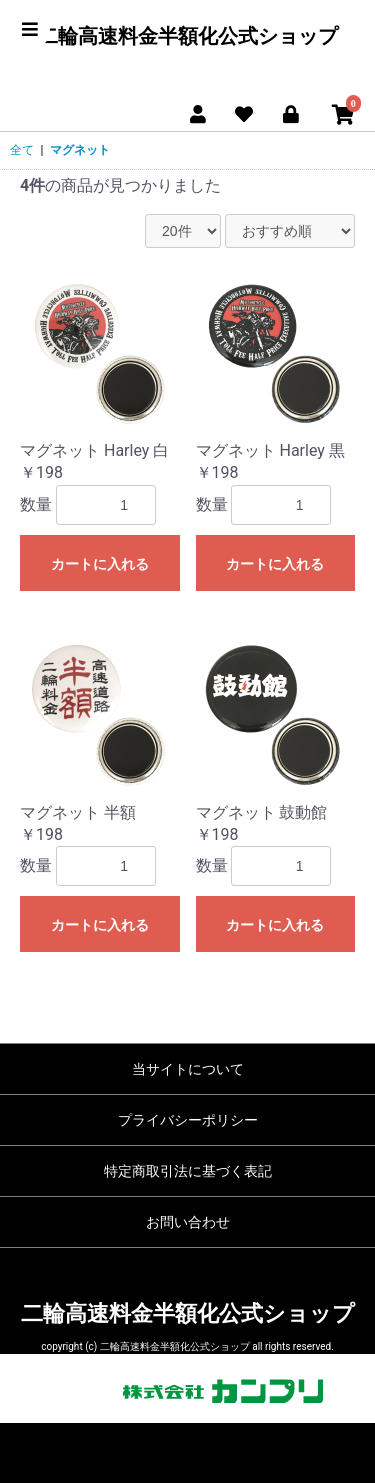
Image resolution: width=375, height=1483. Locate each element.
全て (22, 150)
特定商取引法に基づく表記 (188, 1171)
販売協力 (188, 1391)
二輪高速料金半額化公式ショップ (188, 36)
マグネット (80, 150)
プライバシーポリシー (188, 1120)
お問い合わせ (188, 1222)
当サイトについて (188, 1069)
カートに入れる (100, 564)
